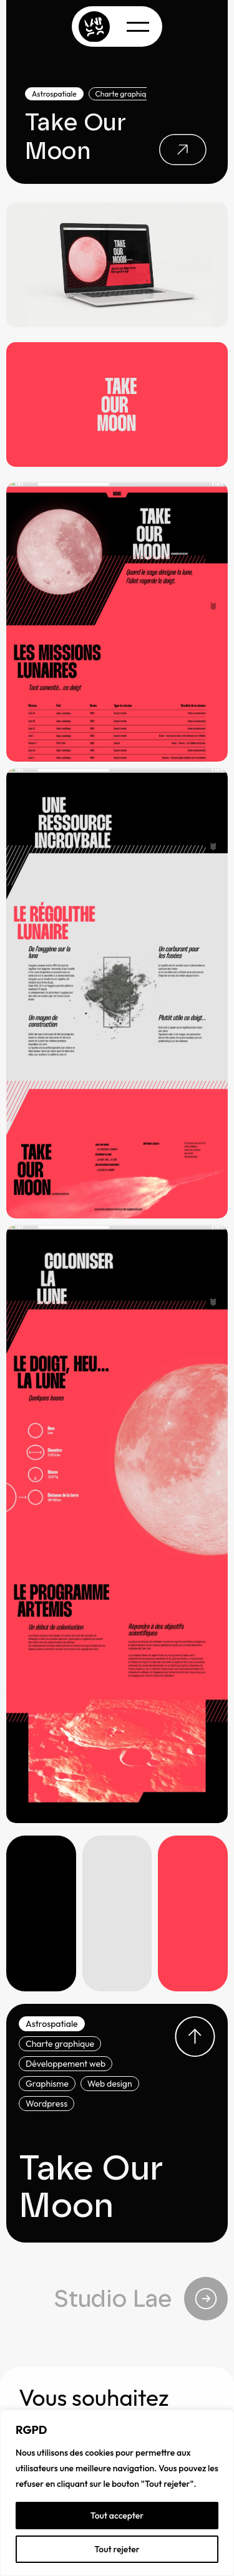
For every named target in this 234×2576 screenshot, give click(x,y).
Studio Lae (141, 2298)
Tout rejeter (116, 2549)
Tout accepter (117, 2515)
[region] (117, 2493)
